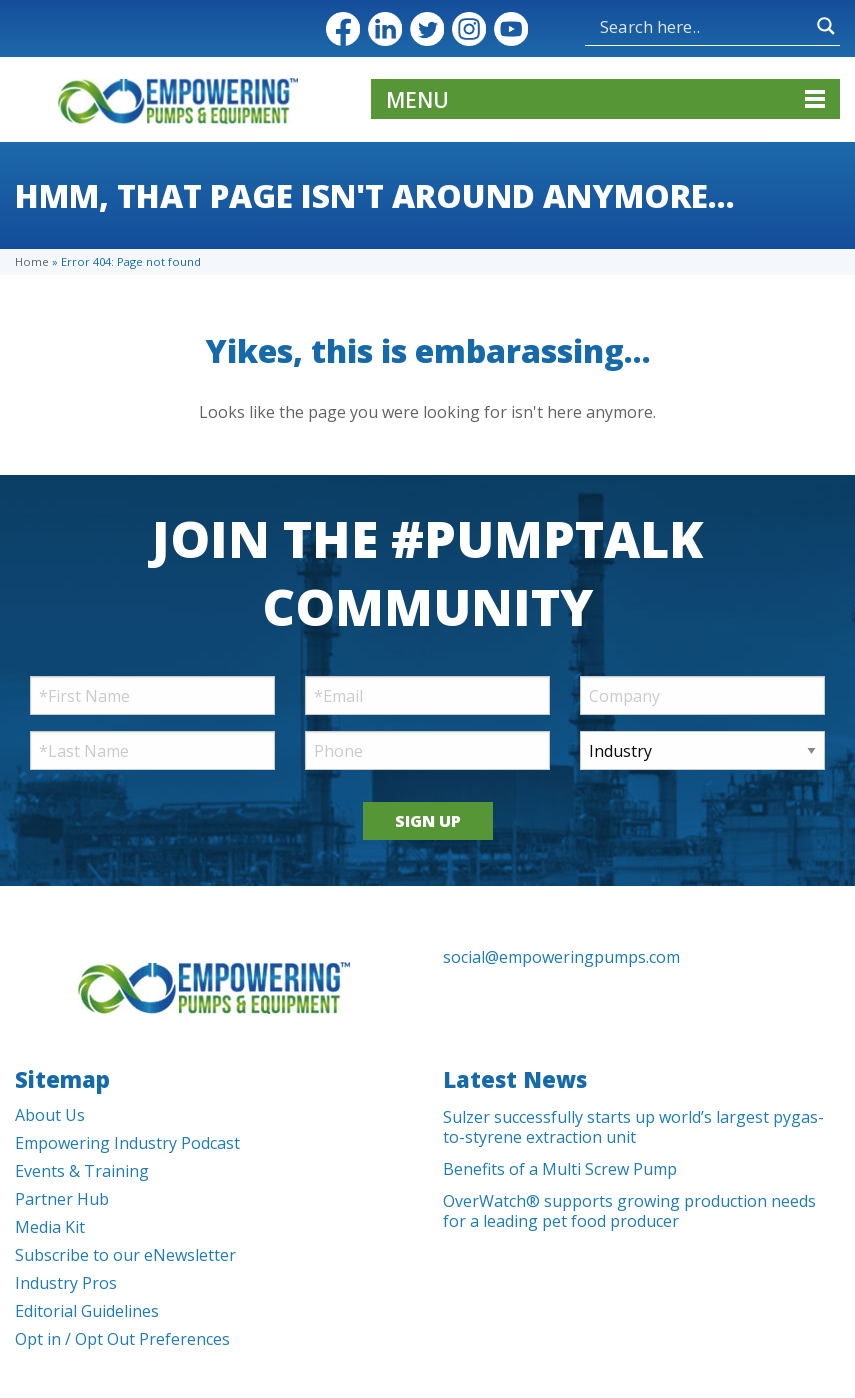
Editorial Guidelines (87, 1311)
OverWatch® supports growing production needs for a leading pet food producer (629, 1211)
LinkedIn (385, 29)
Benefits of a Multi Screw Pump (560, 1169)
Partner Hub (62, 1199)
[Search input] (652, 26)
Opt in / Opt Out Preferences (122, 1339)
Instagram (469, 29)
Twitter (427, 29)
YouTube (511, 29)
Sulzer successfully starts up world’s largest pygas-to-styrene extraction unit (633, 1127)
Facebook (343, 29)
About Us (50, 1115)
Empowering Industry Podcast (127, 1143)
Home (32, 261)
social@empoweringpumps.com (561, 957)
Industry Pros (66, 1283)
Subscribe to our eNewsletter (125, 1255)
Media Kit (50, 1227)
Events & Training (82, 1171)
